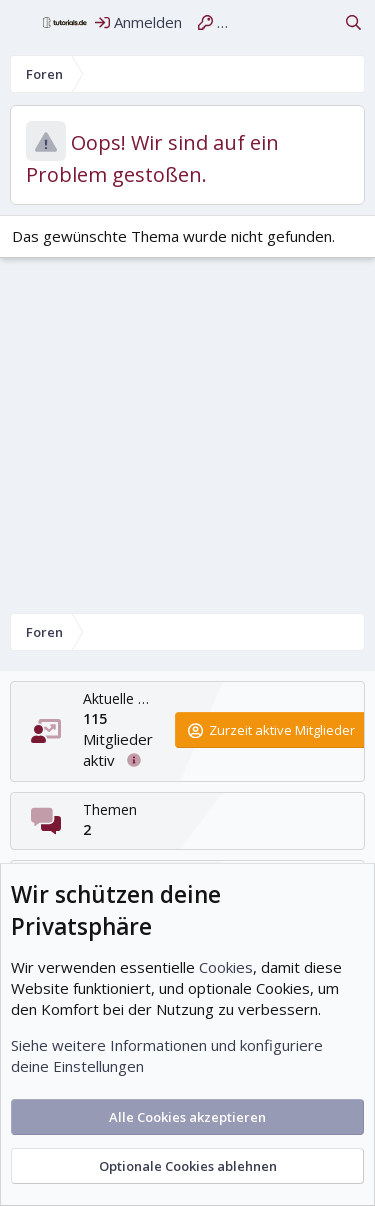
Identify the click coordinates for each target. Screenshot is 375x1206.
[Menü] (21, 23)
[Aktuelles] (317, 22)
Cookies (226, 967)
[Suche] (353, 22)
